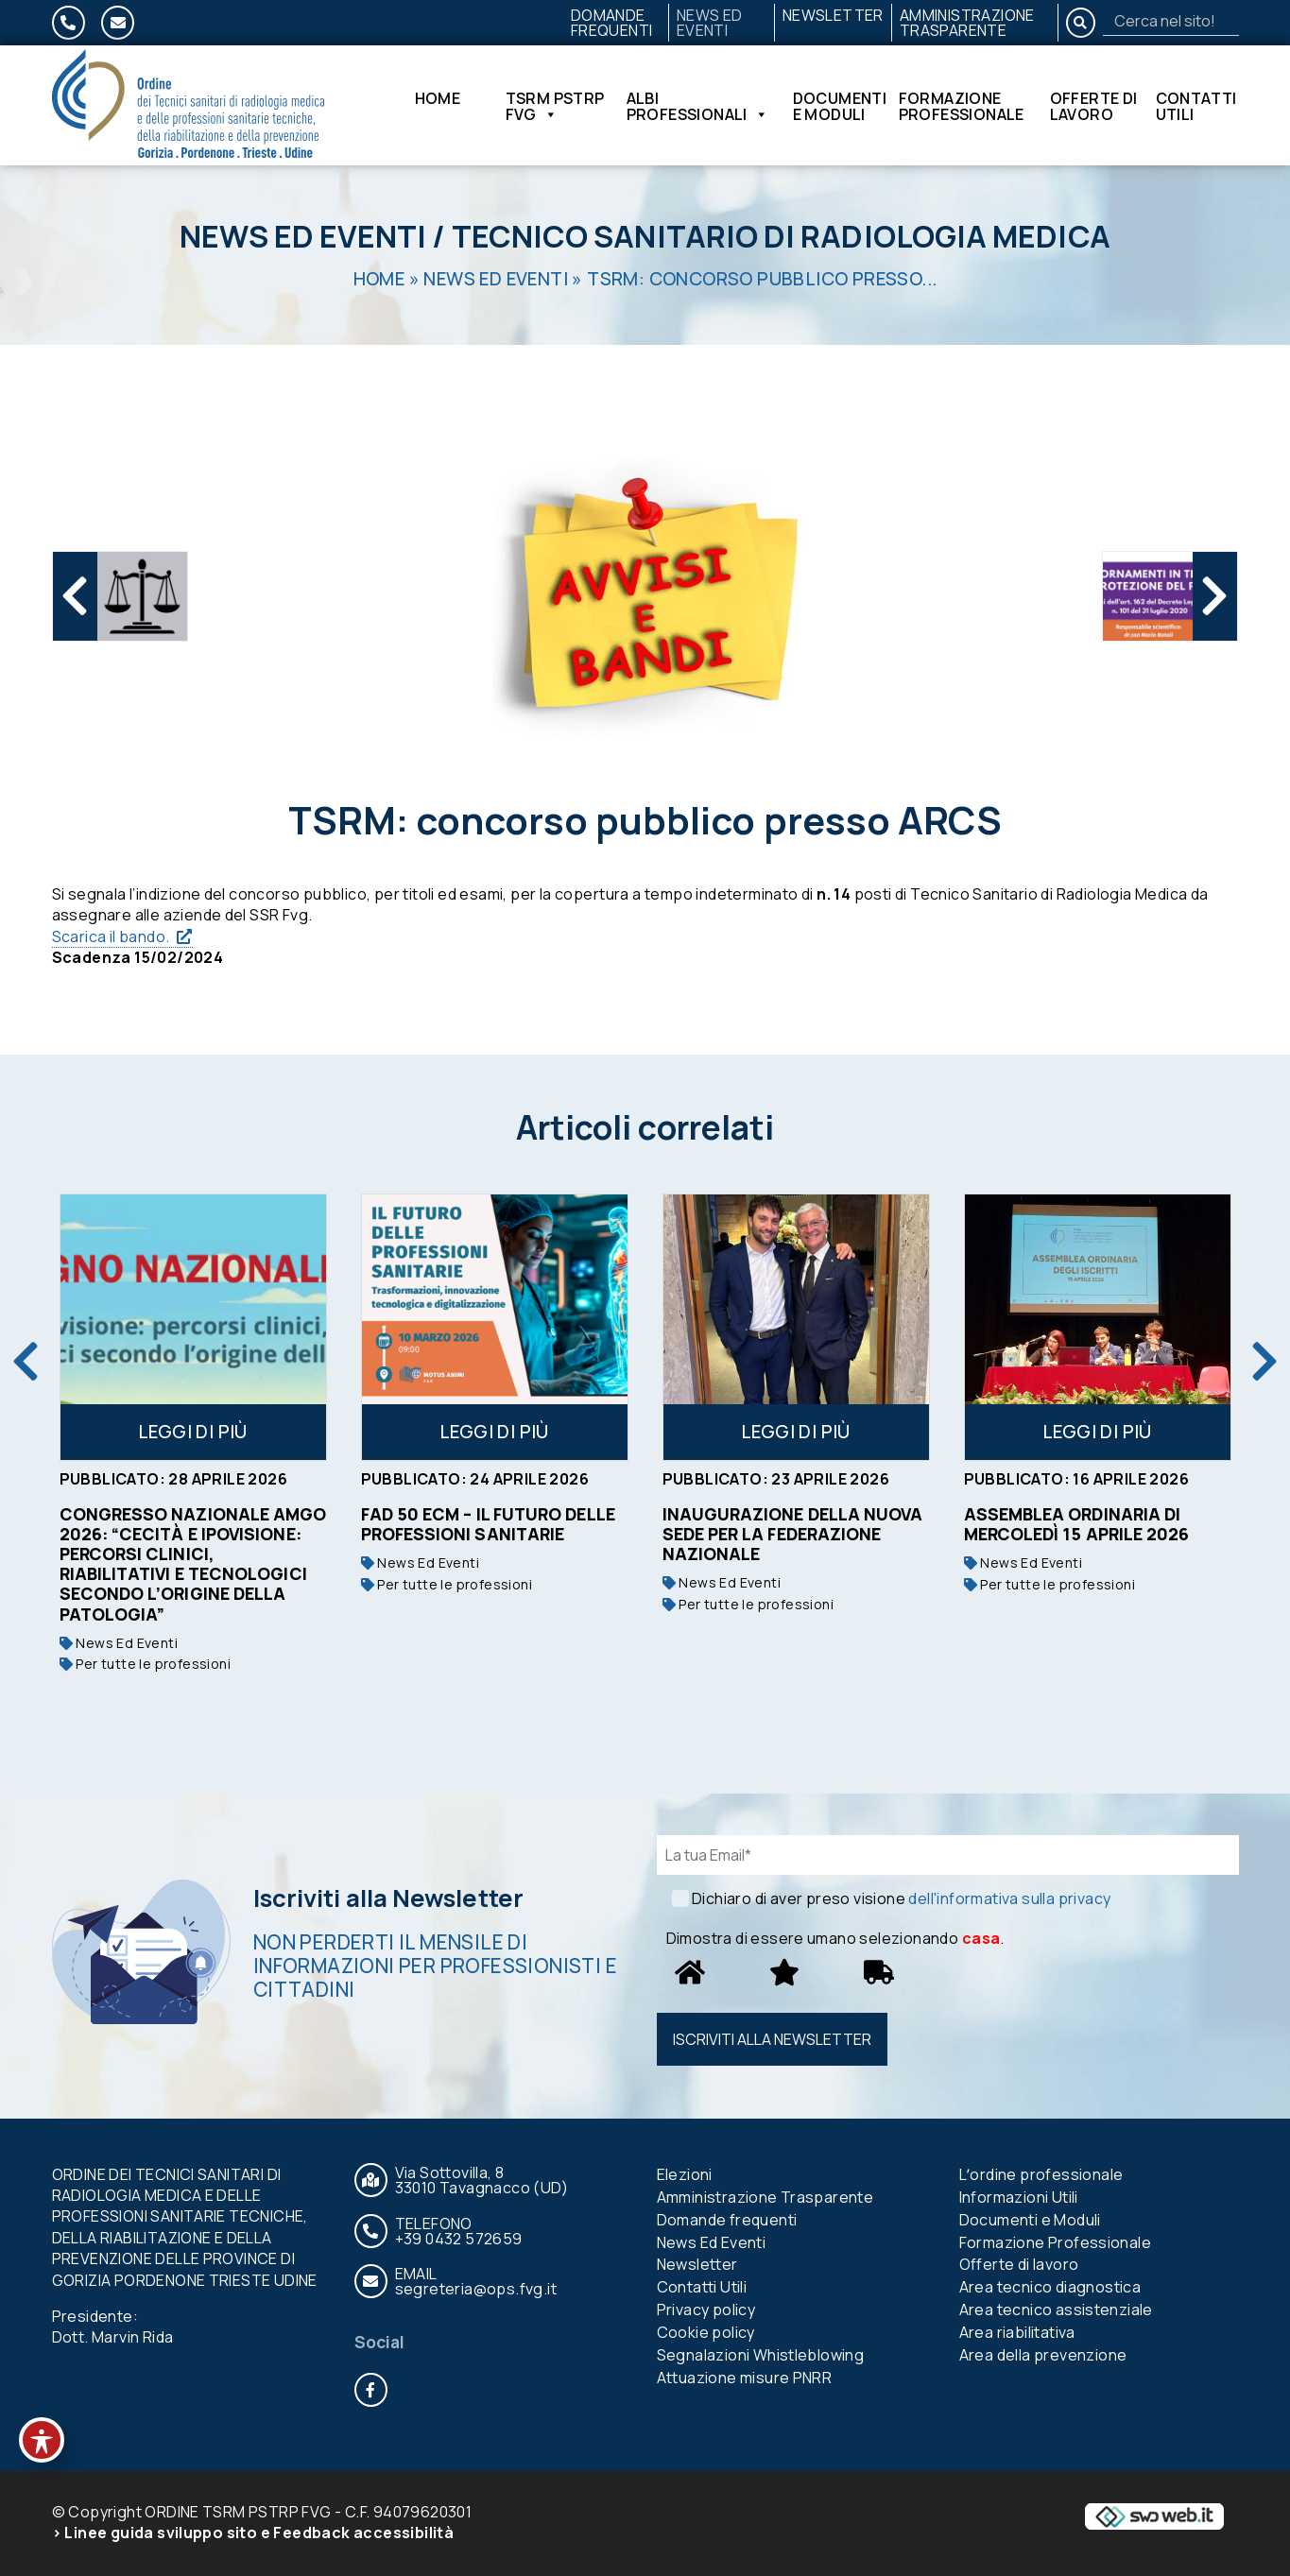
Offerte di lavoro (1094, 106)
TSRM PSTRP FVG (555, 106)
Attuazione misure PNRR (745, 2377)
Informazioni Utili (1018, 2197)
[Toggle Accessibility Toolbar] (41, 2440)
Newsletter (833, 15)
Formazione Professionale (961, 106)
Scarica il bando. (111, 936)
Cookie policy (706, 2332)
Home (438, 100)
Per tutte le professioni (145, 1664)
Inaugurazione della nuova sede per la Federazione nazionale (792, 1534)
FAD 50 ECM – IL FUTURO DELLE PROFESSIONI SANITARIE (488, 1524)
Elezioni (685, 2174)
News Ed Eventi (710, 23)
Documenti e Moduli (840, 106)
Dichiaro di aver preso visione (901, 1898)
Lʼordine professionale (1041, 2174)
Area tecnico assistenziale (1056, 2309)
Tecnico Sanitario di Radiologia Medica (781, 236)
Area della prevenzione (1043, 2354)
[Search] (1171, 21)
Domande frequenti (612, 23)
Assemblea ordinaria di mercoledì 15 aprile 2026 (1077, 1524)
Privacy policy (706, 2309)
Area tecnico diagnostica (1050, 2286)
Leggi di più (193, 1431)
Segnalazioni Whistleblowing (761, 2354)
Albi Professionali (698, 106)
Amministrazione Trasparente (967, 23)
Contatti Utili (1196, 106)
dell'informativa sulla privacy (1009, 1898)
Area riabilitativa (1017, 2332)
